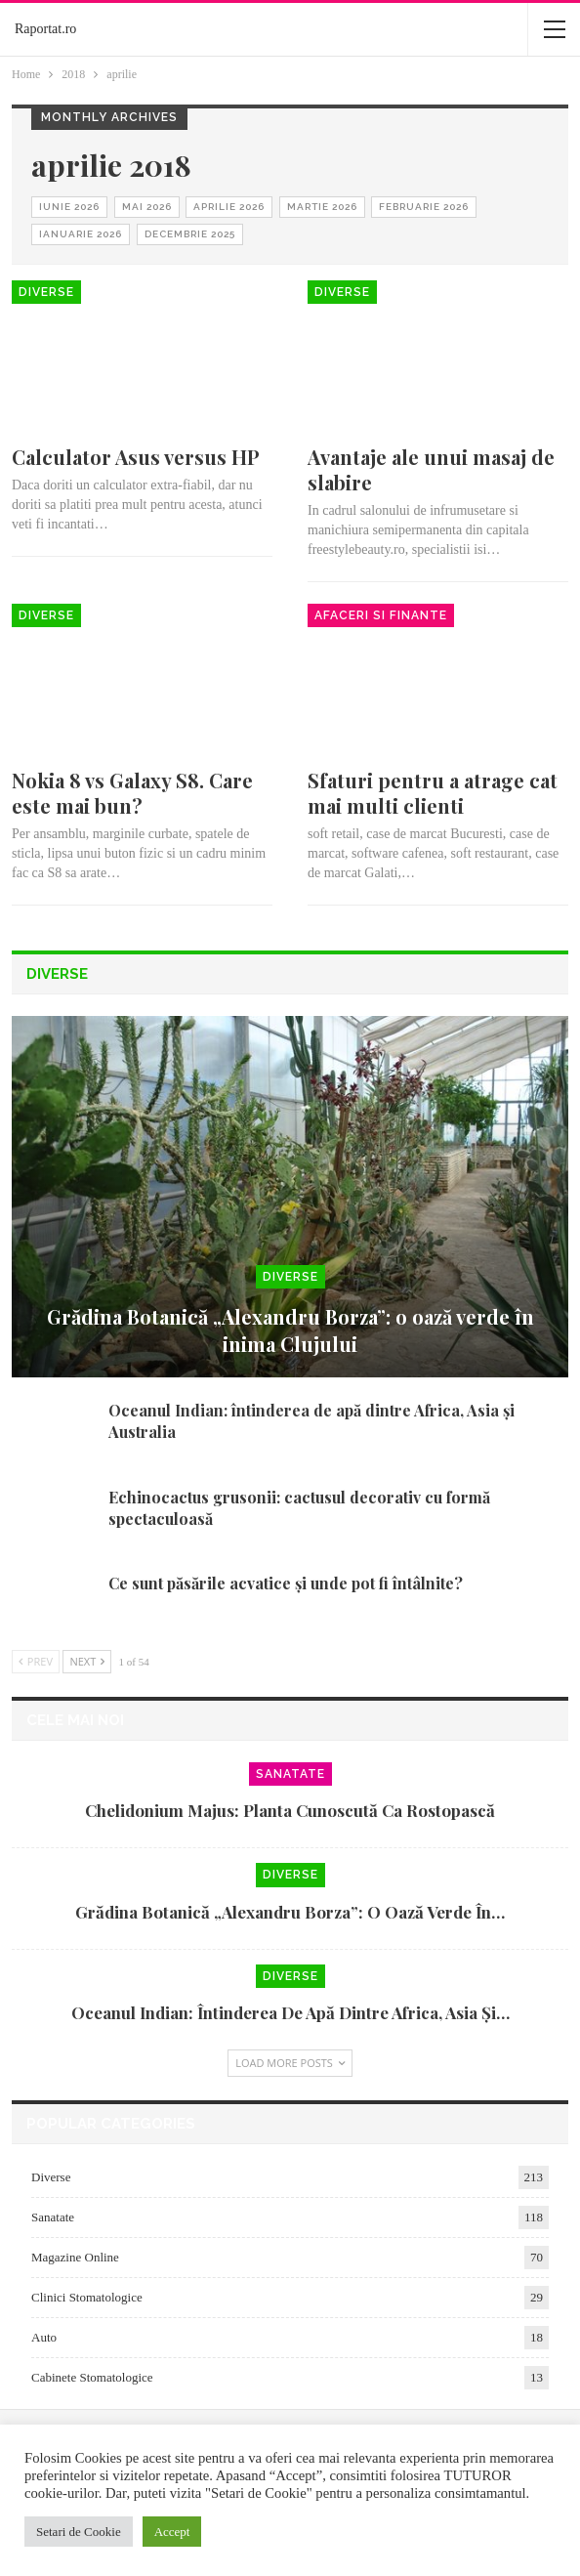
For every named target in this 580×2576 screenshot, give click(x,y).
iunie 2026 (69, 206)
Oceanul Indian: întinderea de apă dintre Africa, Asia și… (290, 2012)
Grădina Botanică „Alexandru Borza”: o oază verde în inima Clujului (290, 1330)
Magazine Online (75, 2257)
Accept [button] (172, 2531)
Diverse (46, 292)
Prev (36, 1661)
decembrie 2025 (190, 234)
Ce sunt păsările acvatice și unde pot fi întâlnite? (285, 1583)
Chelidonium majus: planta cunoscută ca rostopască (290, 1810)
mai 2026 (147, 206)
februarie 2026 (424, 206)
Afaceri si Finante (380, 615)
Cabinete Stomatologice (92, 2377)
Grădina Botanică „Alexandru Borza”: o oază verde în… (290, 1911)
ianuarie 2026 (80, 234)
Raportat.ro (45, 28)
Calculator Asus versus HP (136, 456)
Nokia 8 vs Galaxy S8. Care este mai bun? (132, 793)
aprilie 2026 (229, 206)
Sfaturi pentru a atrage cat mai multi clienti (433, 793)
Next (86, 1661)
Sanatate (290, 1774)
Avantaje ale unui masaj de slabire (431, 469)
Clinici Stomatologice (87, 2297)
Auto (44, 2337)
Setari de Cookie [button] (78, 2531)
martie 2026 (322, 206)
